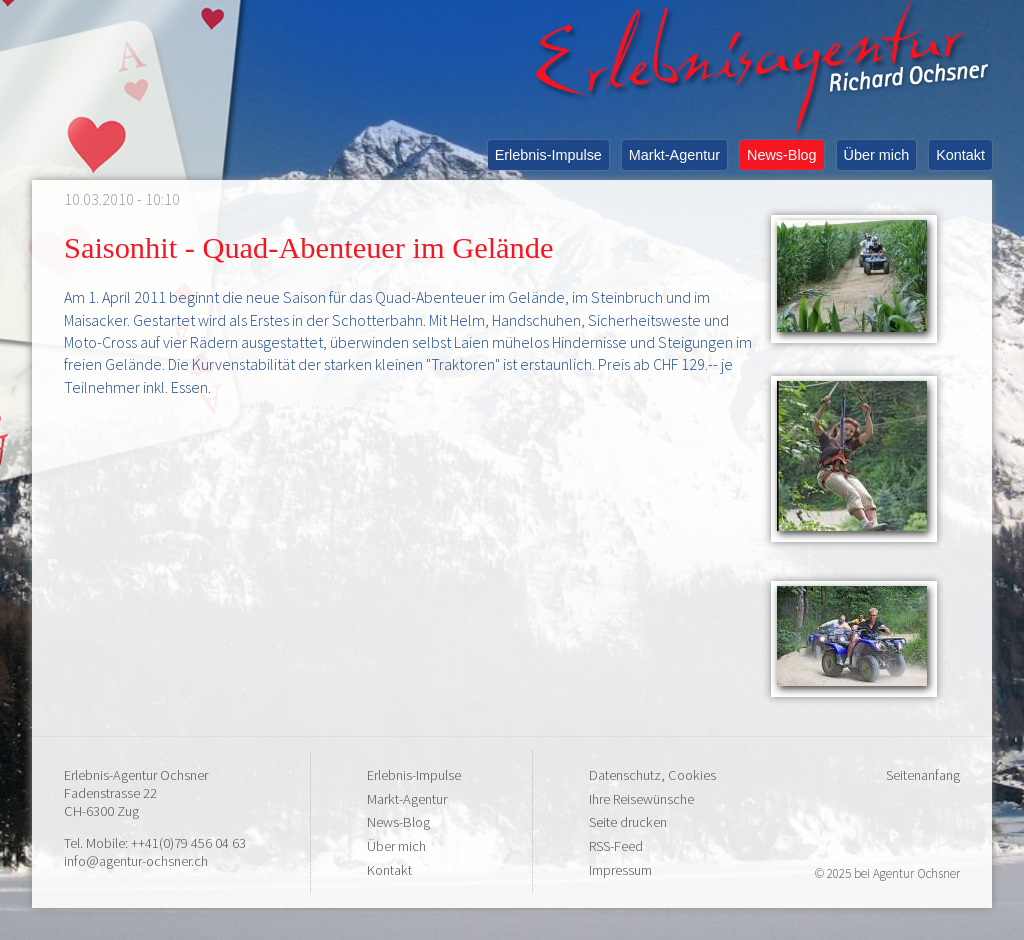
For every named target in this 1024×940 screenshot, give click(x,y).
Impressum (620, 870)
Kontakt (960, 155)
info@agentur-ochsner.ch (136, 861)
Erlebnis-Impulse (548, 155)
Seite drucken (628, 822)
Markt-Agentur (674, 155)
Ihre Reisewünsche (641, 799)
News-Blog (782, 155)
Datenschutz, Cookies (652, 775)
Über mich (877, 155)
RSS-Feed (616, 846)
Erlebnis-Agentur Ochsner (136, 775)
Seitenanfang (923, 775)
